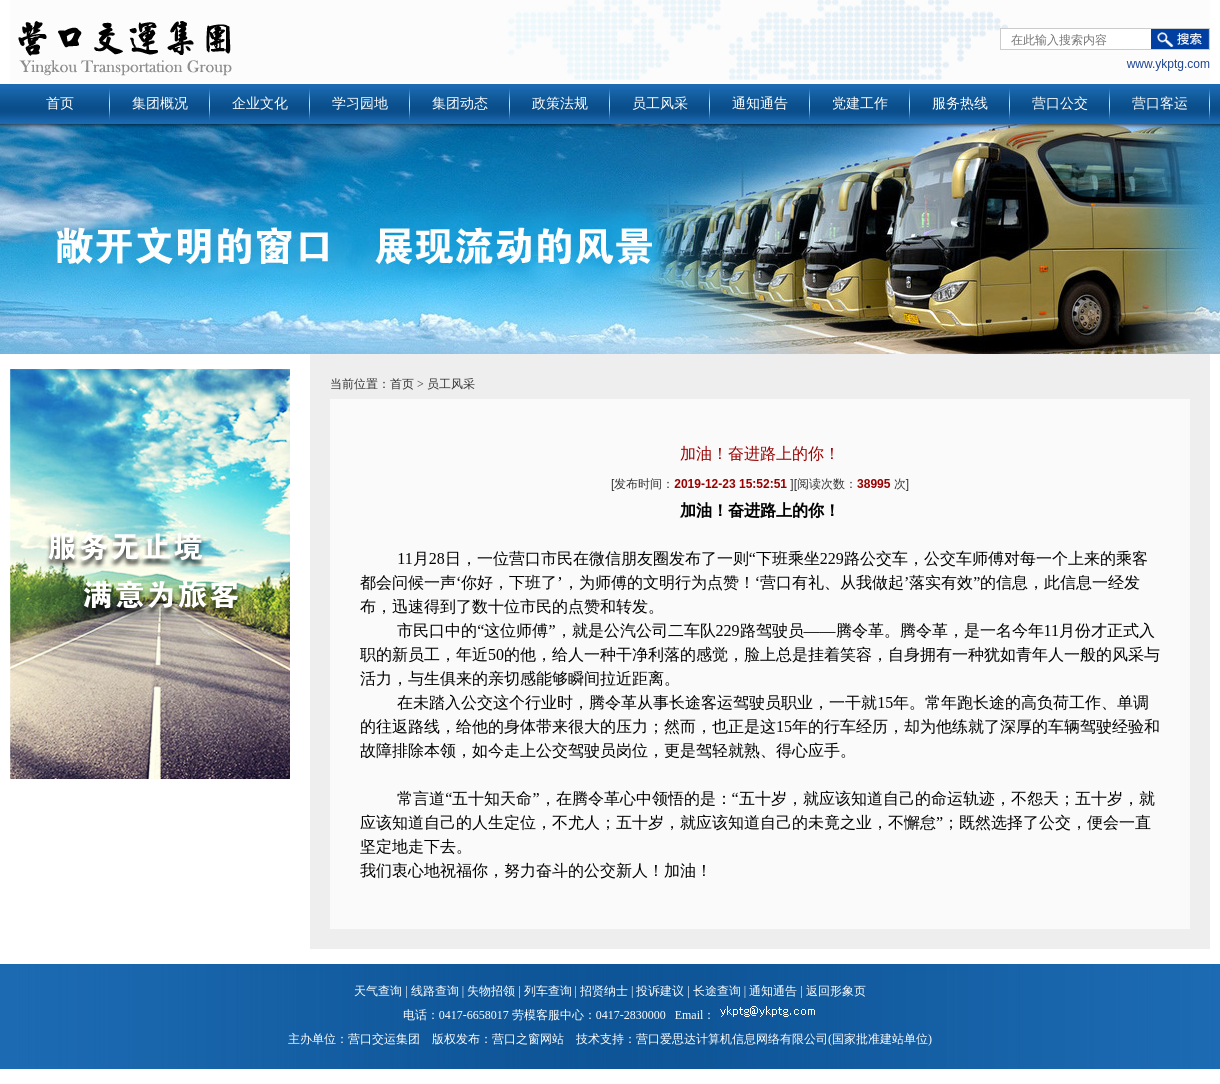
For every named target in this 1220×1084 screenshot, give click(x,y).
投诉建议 (660, 991)
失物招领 (491, 991)
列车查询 (548, 991)
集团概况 (160, 103)
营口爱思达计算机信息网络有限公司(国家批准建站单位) (784, 1039)
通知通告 (760, 103)
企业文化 (260, 103)
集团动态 (460, 103)
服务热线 (960, 103)
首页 (60, 103)
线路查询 (435, 991)
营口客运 (1160, 103)
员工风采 (660, 103)
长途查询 (717, 991)
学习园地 (360, 103)
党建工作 (860, 103)
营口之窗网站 (528, 1039)
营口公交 (1060, 103)
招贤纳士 (604, 991)
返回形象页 (836, 991)
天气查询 (378, 991)
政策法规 (560, 103)
